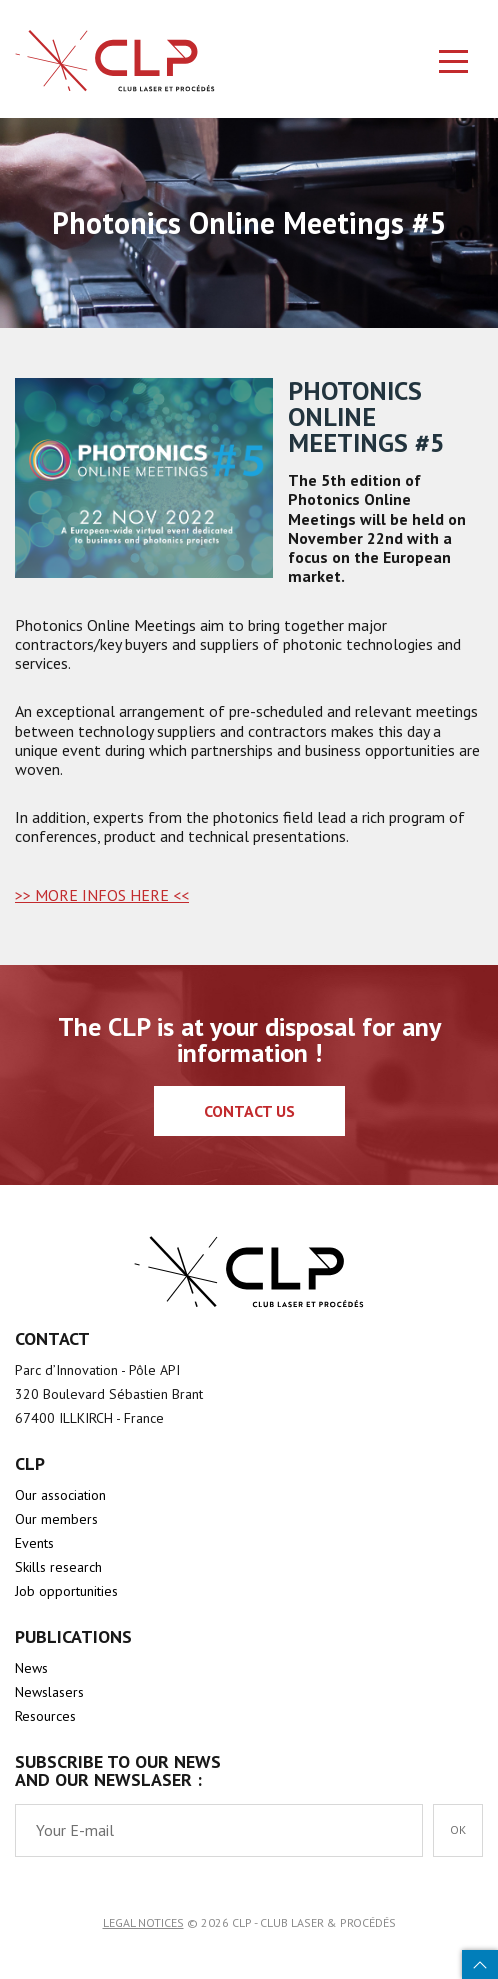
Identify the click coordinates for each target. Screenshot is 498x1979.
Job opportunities (66, 1591)
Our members (56, 1519)
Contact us (249, 1111)
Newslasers (49, 1692)
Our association (60, 1495)
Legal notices (143, 1922)
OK (458, 1829)
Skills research (58, 1567)
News (31, 1668)
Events (34, 1543)
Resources (45, 1716)
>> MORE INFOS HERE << (102, 895)
